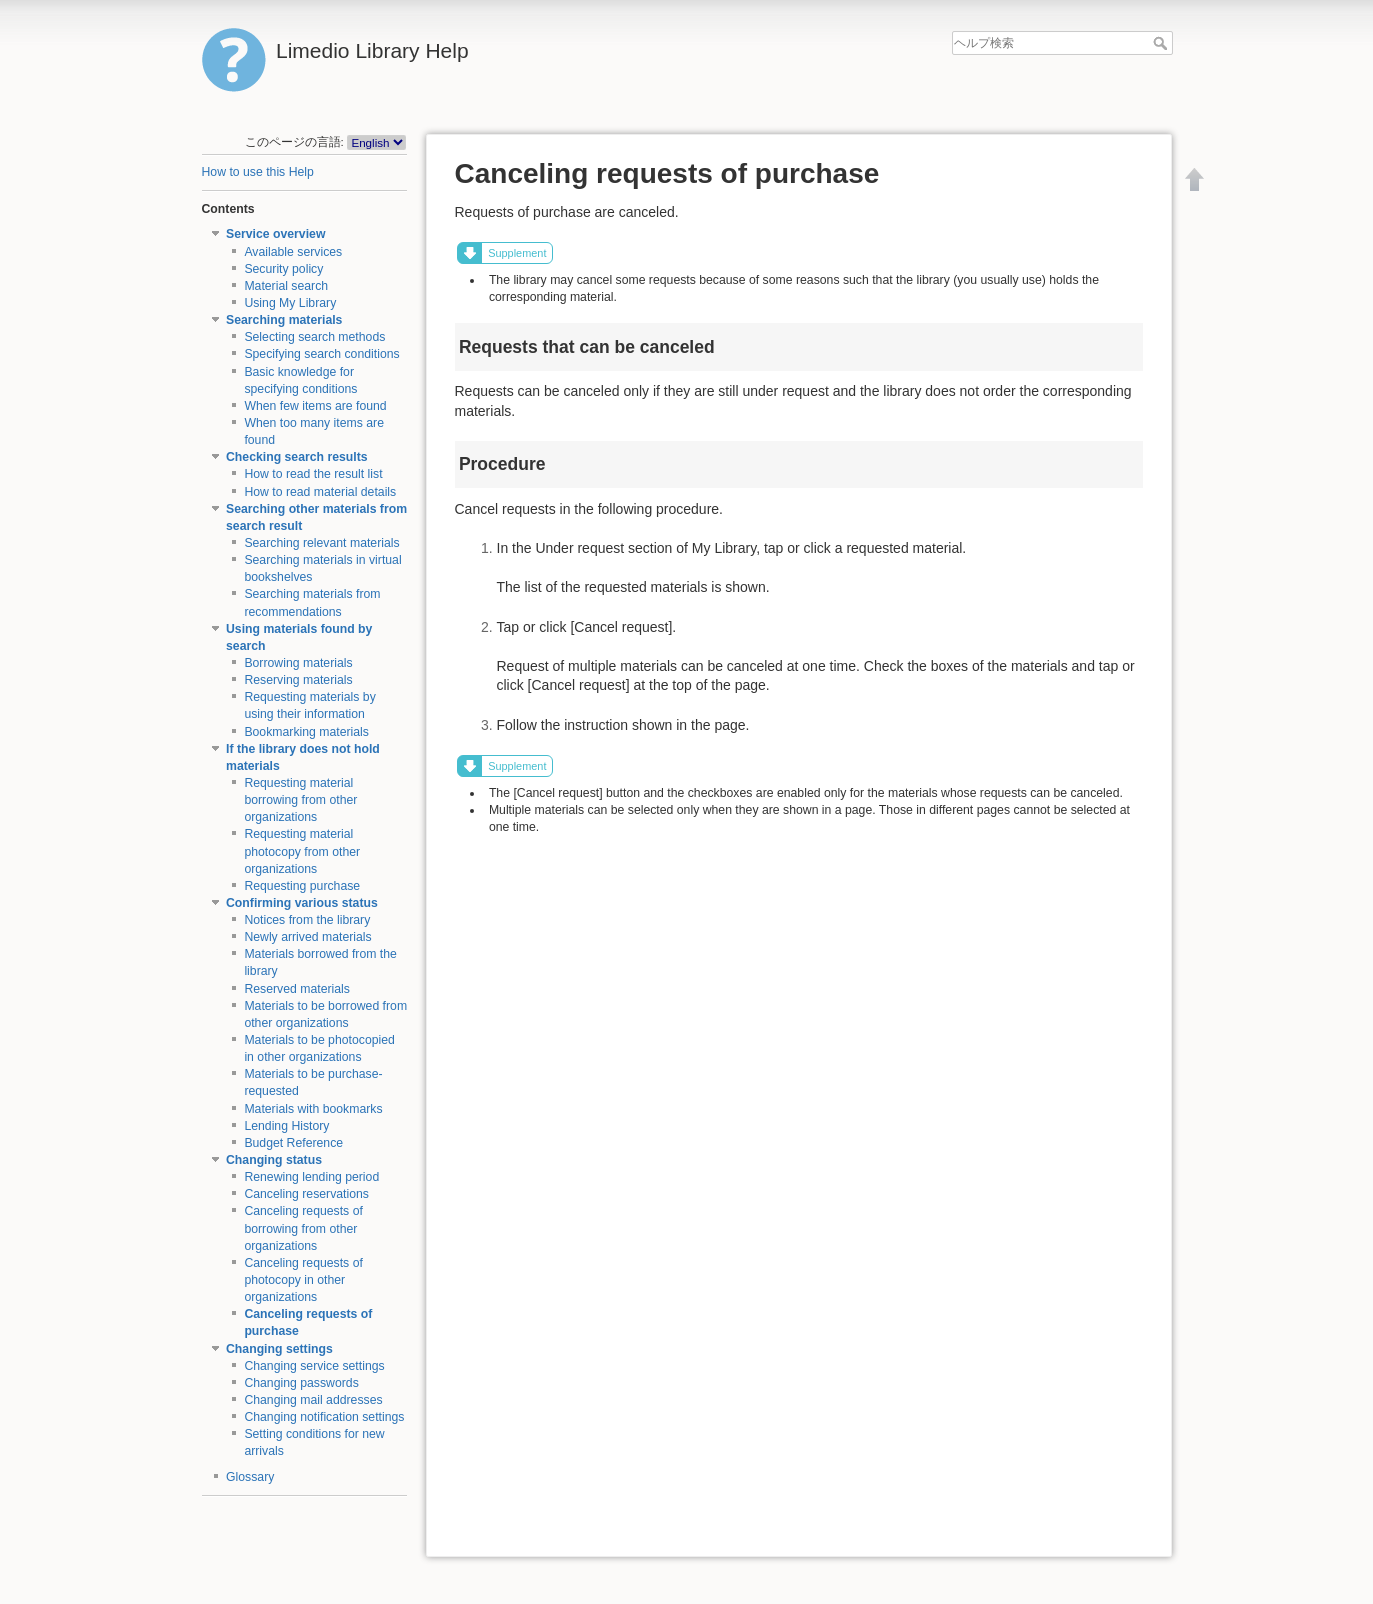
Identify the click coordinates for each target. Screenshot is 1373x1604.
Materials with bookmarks (313, 1109)
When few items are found (315, 406)
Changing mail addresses (313, 1400)
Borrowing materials (298, 663)
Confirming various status (302, 903)
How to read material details (320, 492)
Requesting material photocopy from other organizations (302, 851)
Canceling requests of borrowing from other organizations (303, 1228)
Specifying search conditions (321, 354)
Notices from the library (307, 920)
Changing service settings (314, 1366)
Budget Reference (293, 1143)
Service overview (275, 234)
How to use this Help (258, 172)
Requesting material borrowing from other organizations (300, 800)
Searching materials (284, 320)
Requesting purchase (302, 886)
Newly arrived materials (307, 937)
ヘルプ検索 (1162, 43)
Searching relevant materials (321, 543)
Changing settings (279, 1349)
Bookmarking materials (306, 732)
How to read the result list (313, 474)
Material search (286, 286)
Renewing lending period (311, 1177)
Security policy (283, 269)
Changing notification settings (324, 1417)
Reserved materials (297, 989)
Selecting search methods (314, 337)
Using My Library (290, 303)
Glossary (250, 1477)
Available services (293, 252)
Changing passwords (301, 1383)
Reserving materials (298, 680)
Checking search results (297, 457)
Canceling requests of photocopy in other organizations (303, 1280)
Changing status (274, 1160)
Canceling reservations (306, 1194)
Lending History (286, 1126)
